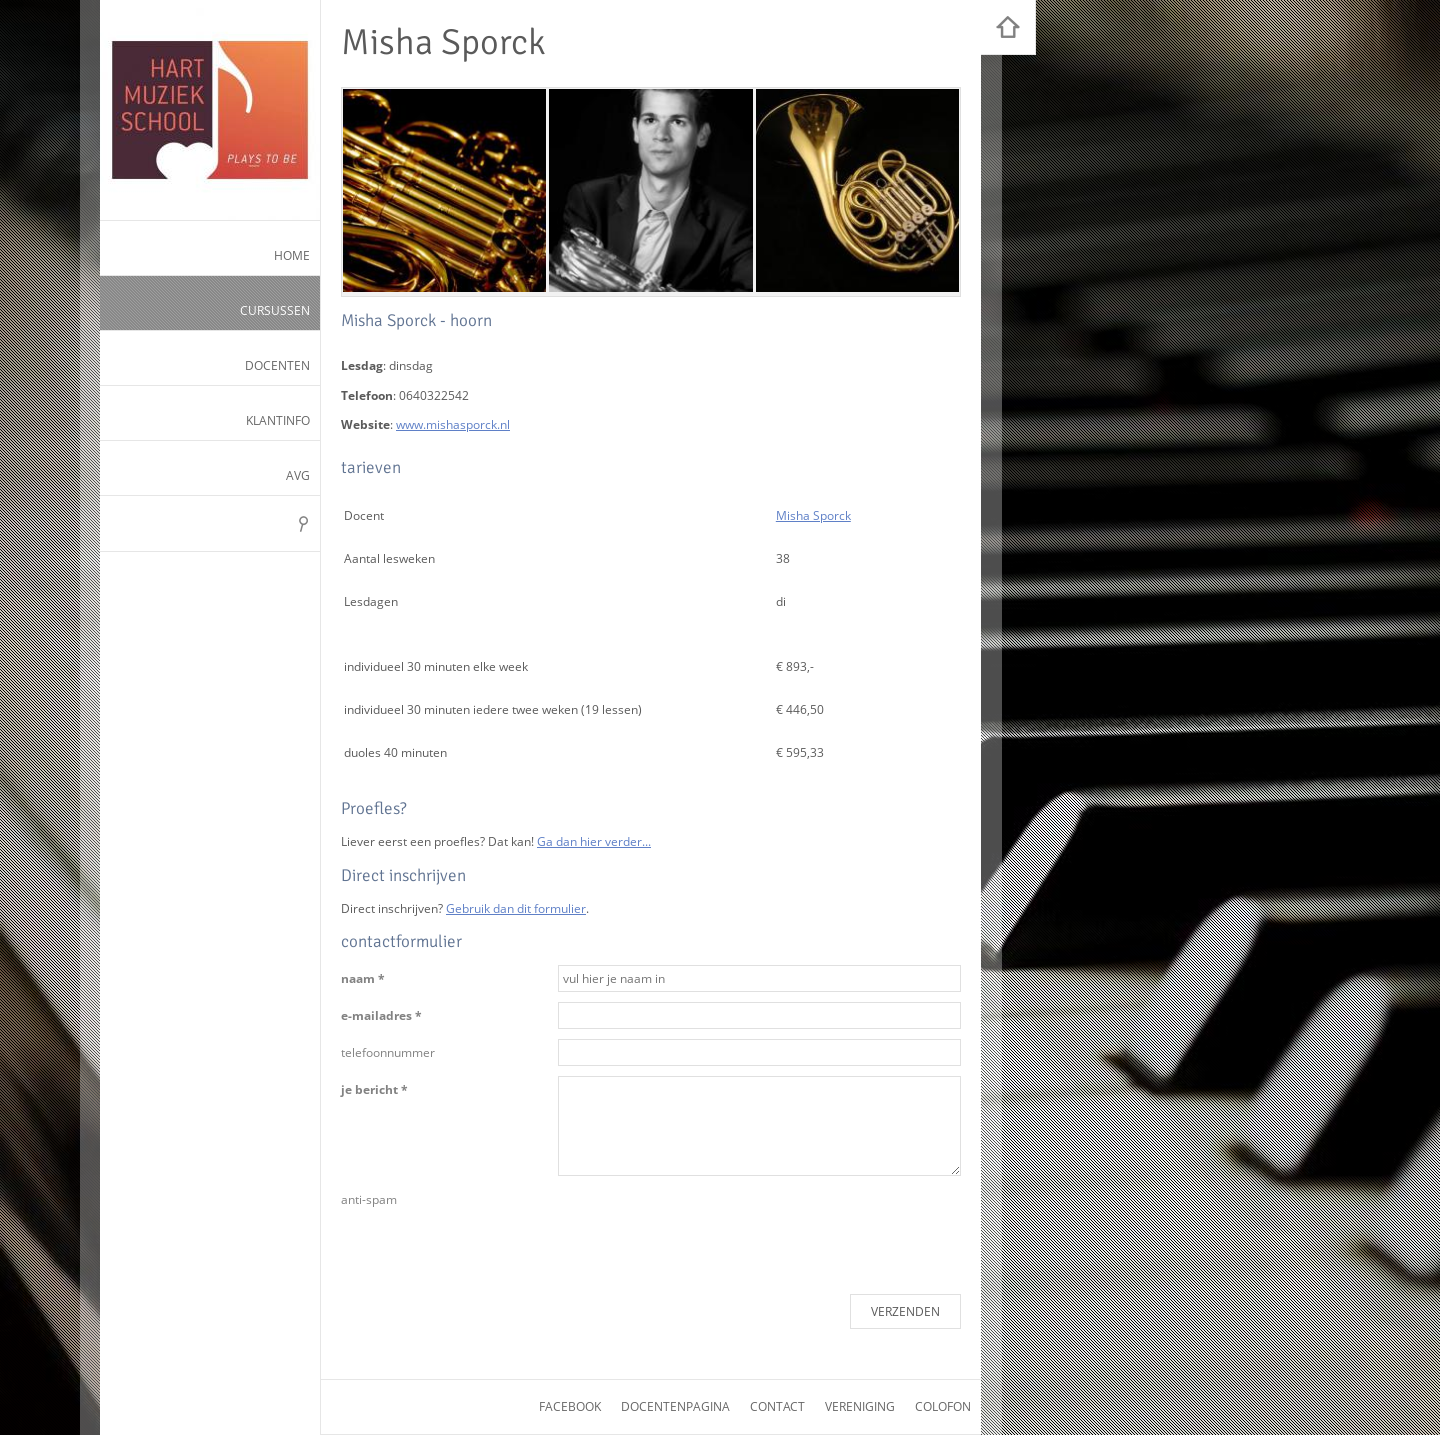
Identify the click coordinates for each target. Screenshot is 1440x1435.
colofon (943, 1406)
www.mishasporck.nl (453, 424)
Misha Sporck (813, 515)
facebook (570, 1406)
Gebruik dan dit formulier (516, 908)
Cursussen (275, 310)
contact (777, 1406)
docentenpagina (675, 1406)
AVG (298, 475)
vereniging (860, 1406)
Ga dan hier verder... (594, 841)
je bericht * (374, 1089)
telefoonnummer (388, 1052)
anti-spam (369, 1199)
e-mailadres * (381, 1015)
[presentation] (710, 1225)
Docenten (277, 365)
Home (292, 255)
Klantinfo (278, 420)
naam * (363, 978)
